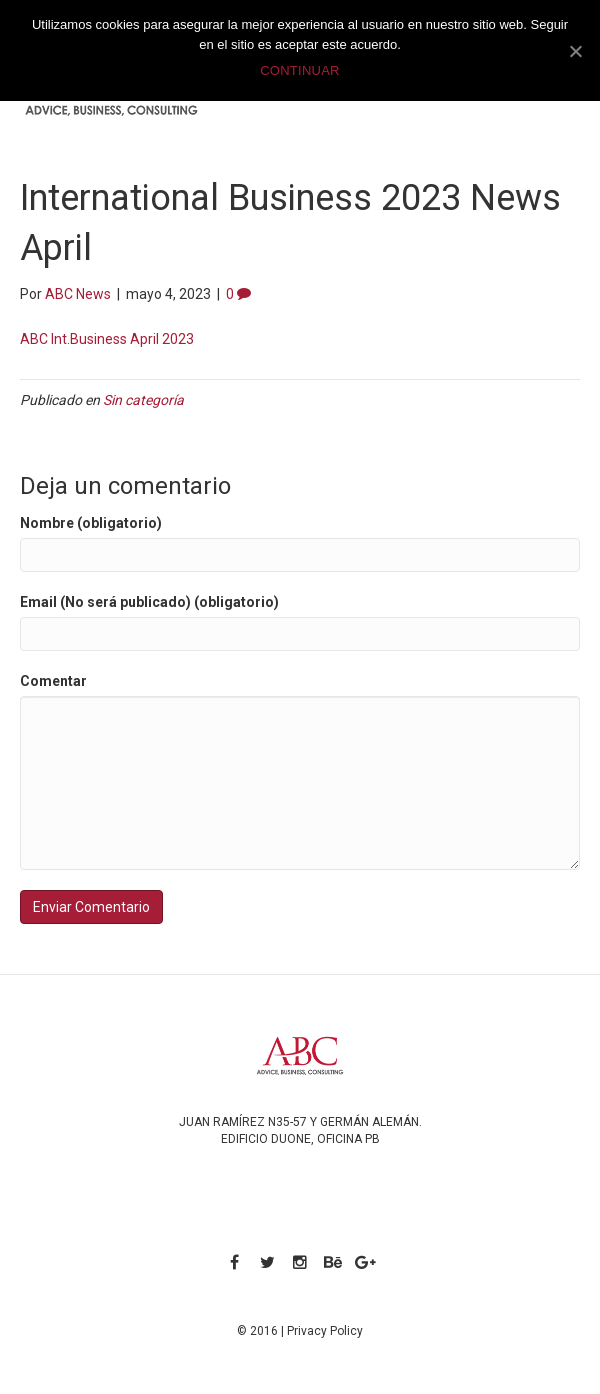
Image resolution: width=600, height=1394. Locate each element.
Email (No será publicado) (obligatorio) (149, 602)
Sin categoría (143, 400)
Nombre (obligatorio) (91, 523)
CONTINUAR (300, 70)
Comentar (53, 681)
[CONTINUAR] (575, 51)
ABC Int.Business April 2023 (107, 339)
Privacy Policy (325, 1331)
